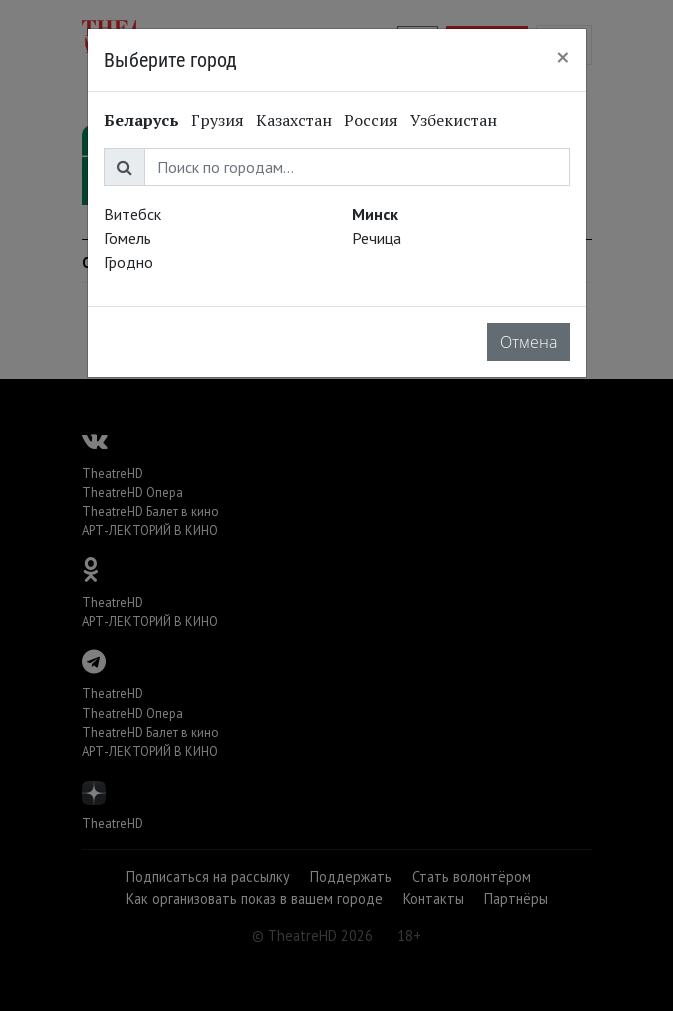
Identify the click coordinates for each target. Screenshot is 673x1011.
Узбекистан (453, 120)
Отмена (528, 342)
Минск (375, 214)
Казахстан (294, 120)
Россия (371, 120)
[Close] (563, 57)
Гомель (127, 238)
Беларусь (141, 120)
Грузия (217, 120)
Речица (376, 238)
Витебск (132, 214)
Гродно (128, 262)
